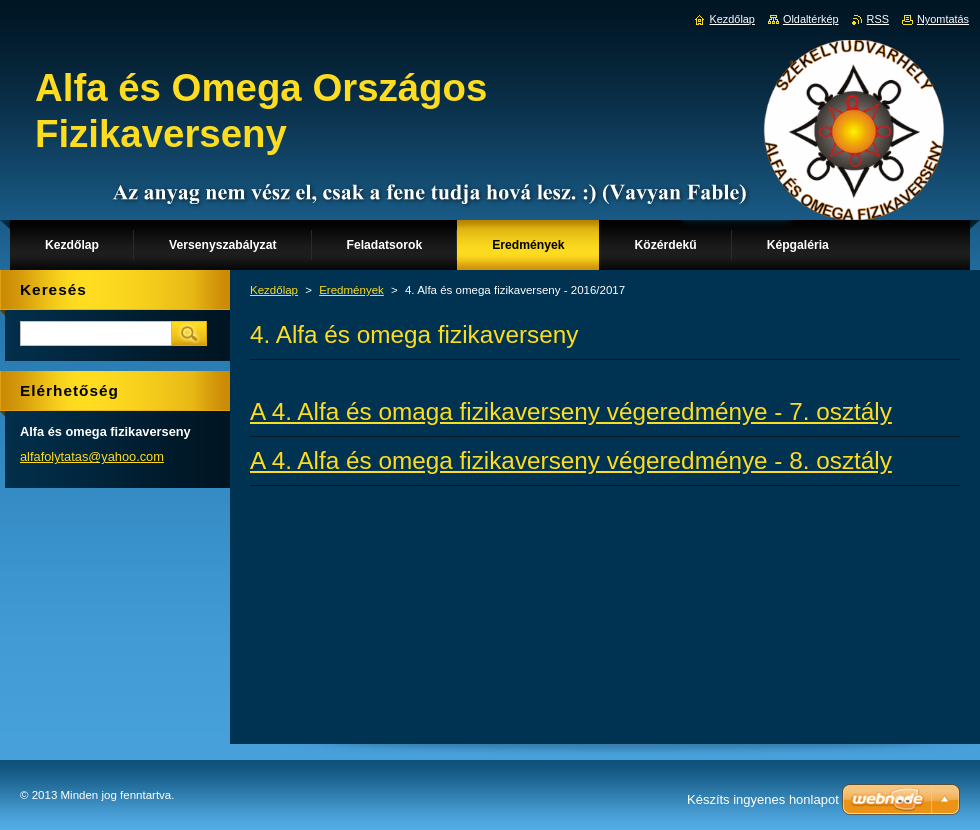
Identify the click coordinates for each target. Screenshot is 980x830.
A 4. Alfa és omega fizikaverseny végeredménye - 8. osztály (571, 460)
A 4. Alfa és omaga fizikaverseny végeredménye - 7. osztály (571, 411)
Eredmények (351, 290)
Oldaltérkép (811, 19)
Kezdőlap (274, 290)
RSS (878, 19)
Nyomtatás (943, 19)
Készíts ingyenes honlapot (763, 799)
